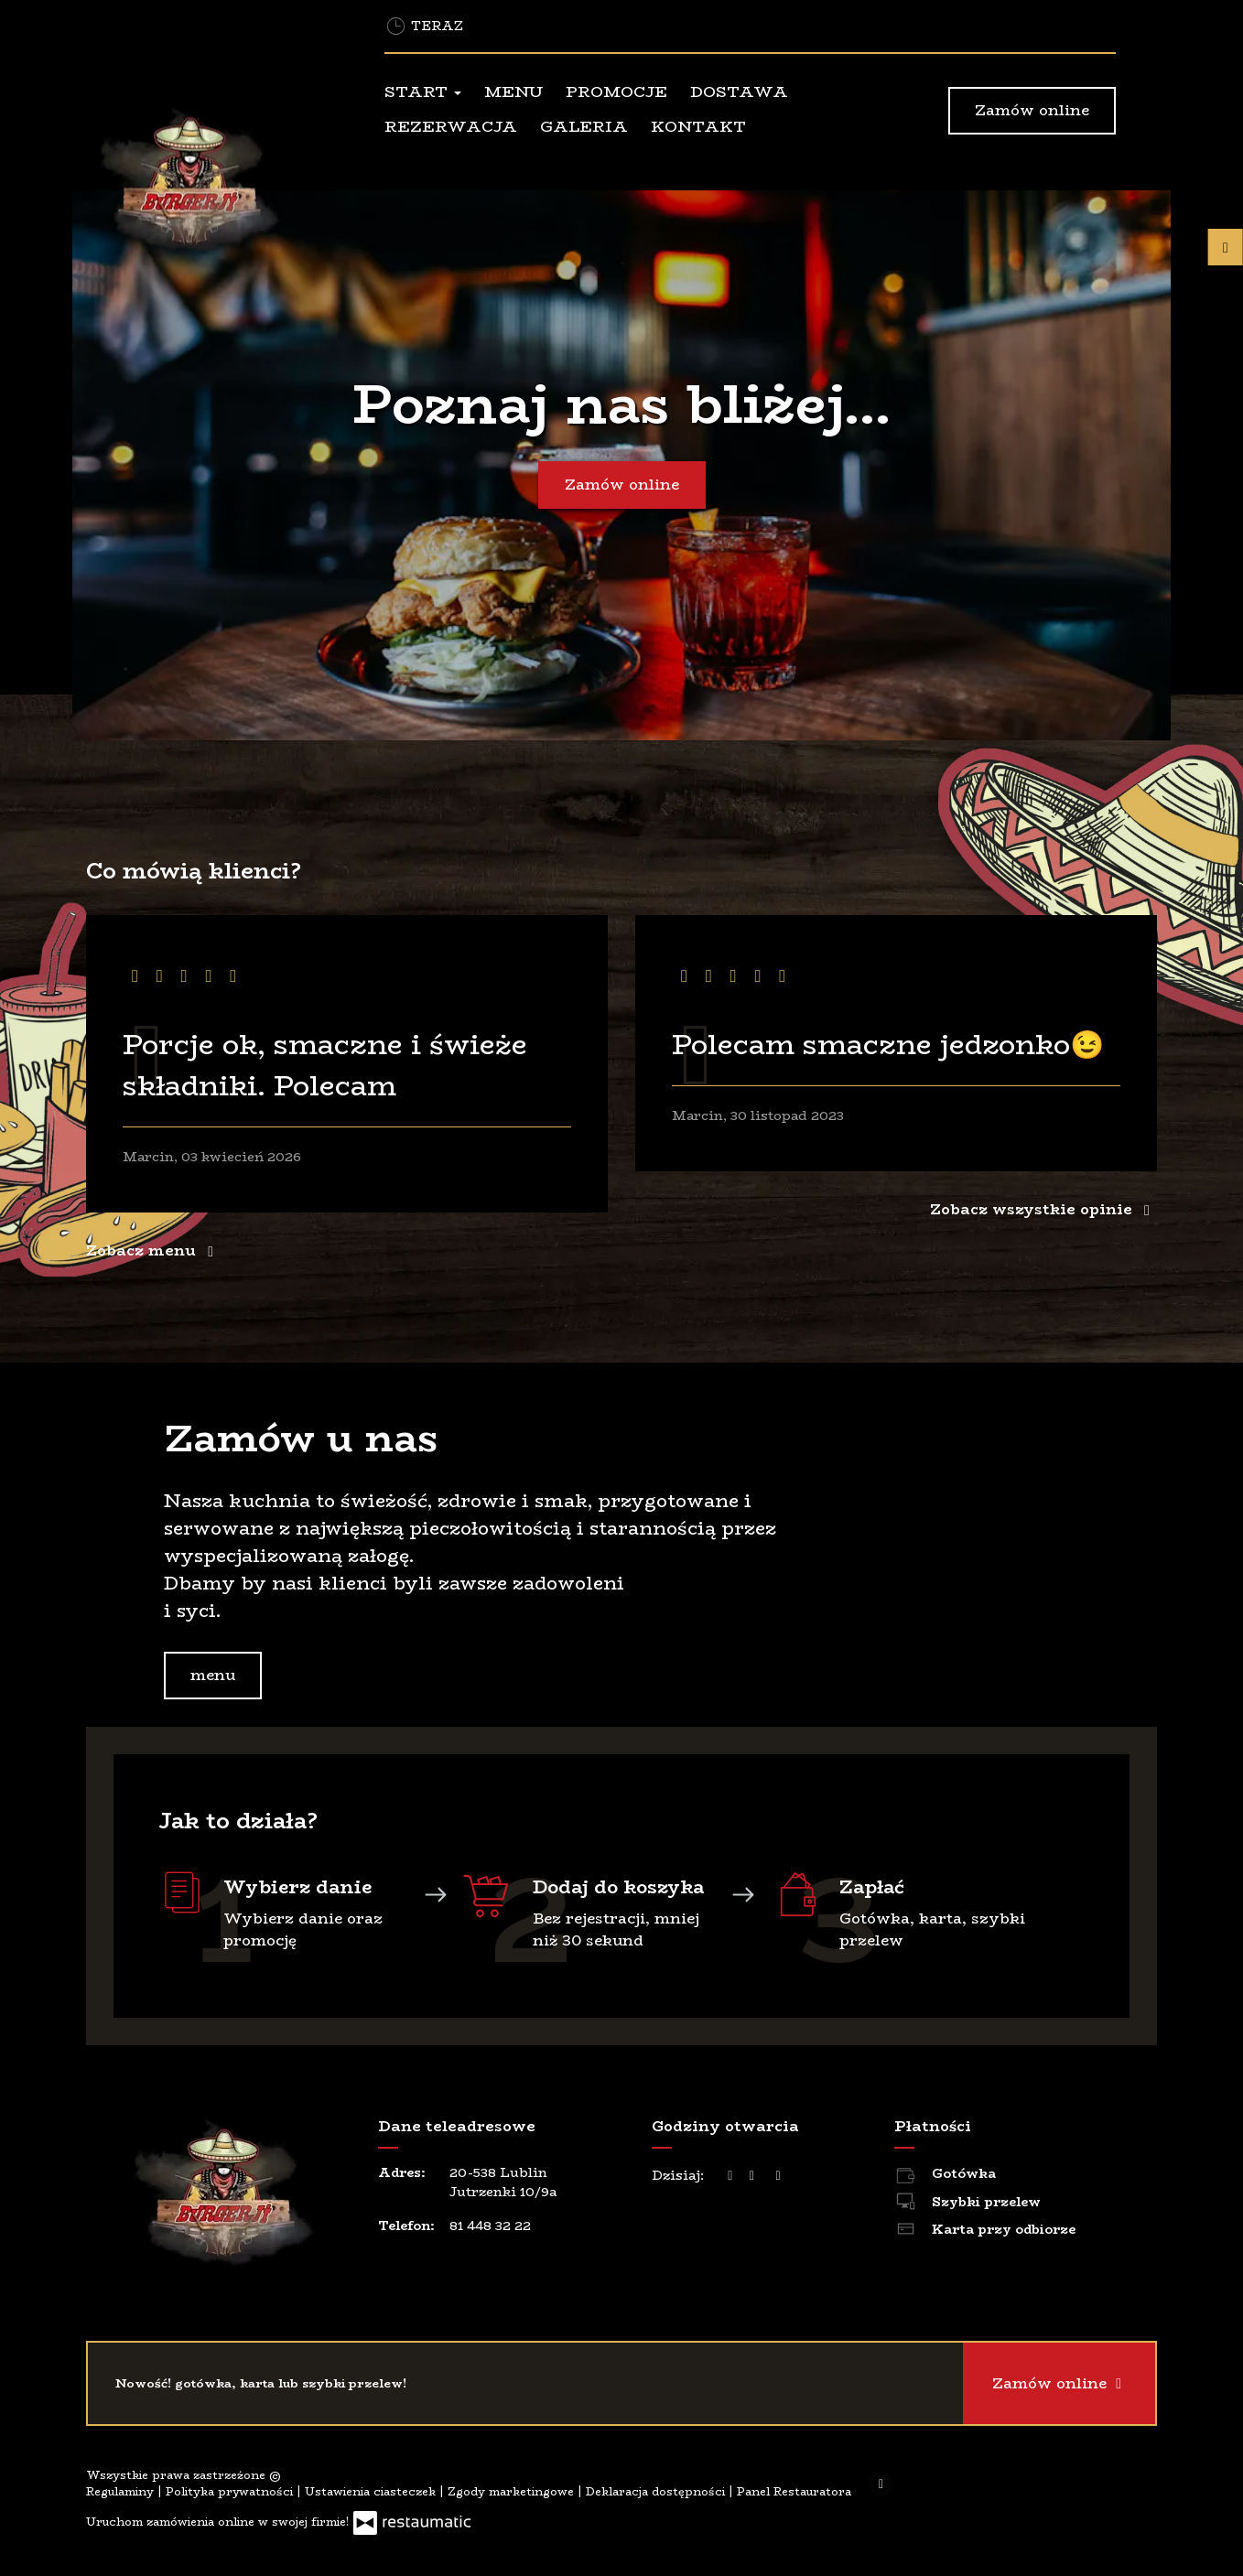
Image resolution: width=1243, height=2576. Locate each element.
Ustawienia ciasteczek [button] (372, 2491)
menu (212, 1675)
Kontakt (698, 126)
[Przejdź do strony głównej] (209, 181)
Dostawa (739, 91)
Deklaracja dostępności (657, 2491)
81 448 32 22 (490, 2225)
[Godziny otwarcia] (778, 2175)
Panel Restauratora (794, 2491)
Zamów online (1032, 110)
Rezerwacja (450, 126)
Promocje (616, 91)
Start (422, 91)
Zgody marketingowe (513, 2491)
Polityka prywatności (231, 2491)
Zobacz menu (153, 1250)
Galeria (584, 126)
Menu (513, 91)
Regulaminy (121, 2491)
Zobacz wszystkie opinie (1043, 1209)
